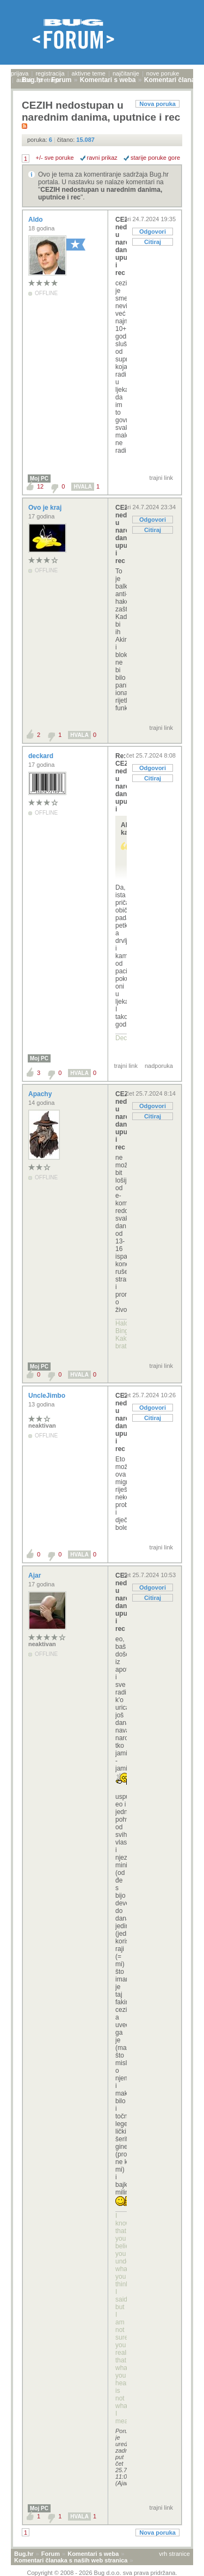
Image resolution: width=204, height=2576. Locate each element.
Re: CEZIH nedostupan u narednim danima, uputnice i (121, 782)
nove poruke (163, 73)
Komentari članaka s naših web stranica (70, 2560)
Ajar (35, 1575)
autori (24, 80)
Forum (50, 2553)
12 (40, 486)
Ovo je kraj (46, 507)
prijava (19, 73)
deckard (41, 756)
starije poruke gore (155, 157)
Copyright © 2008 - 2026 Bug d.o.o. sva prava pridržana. (102, 2572)
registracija (49, 73)
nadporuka (159, 1065)
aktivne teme (89, 73)
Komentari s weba (93, 2553)
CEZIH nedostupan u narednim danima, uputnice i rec (121, 246)
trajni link (161, 477)
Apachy (41, 1094)
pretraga (49, 80)
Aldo (36, 219)
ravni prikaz (102, 157)
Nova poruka (157, 104)
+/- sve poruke (55, 157)
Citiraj (152, 242)
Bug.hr (23, 2553)
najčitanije (126, 73)
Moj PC (39, 479)
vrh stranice (174, 2553)
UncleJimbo (47, 1395)
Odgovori (152, 231)
